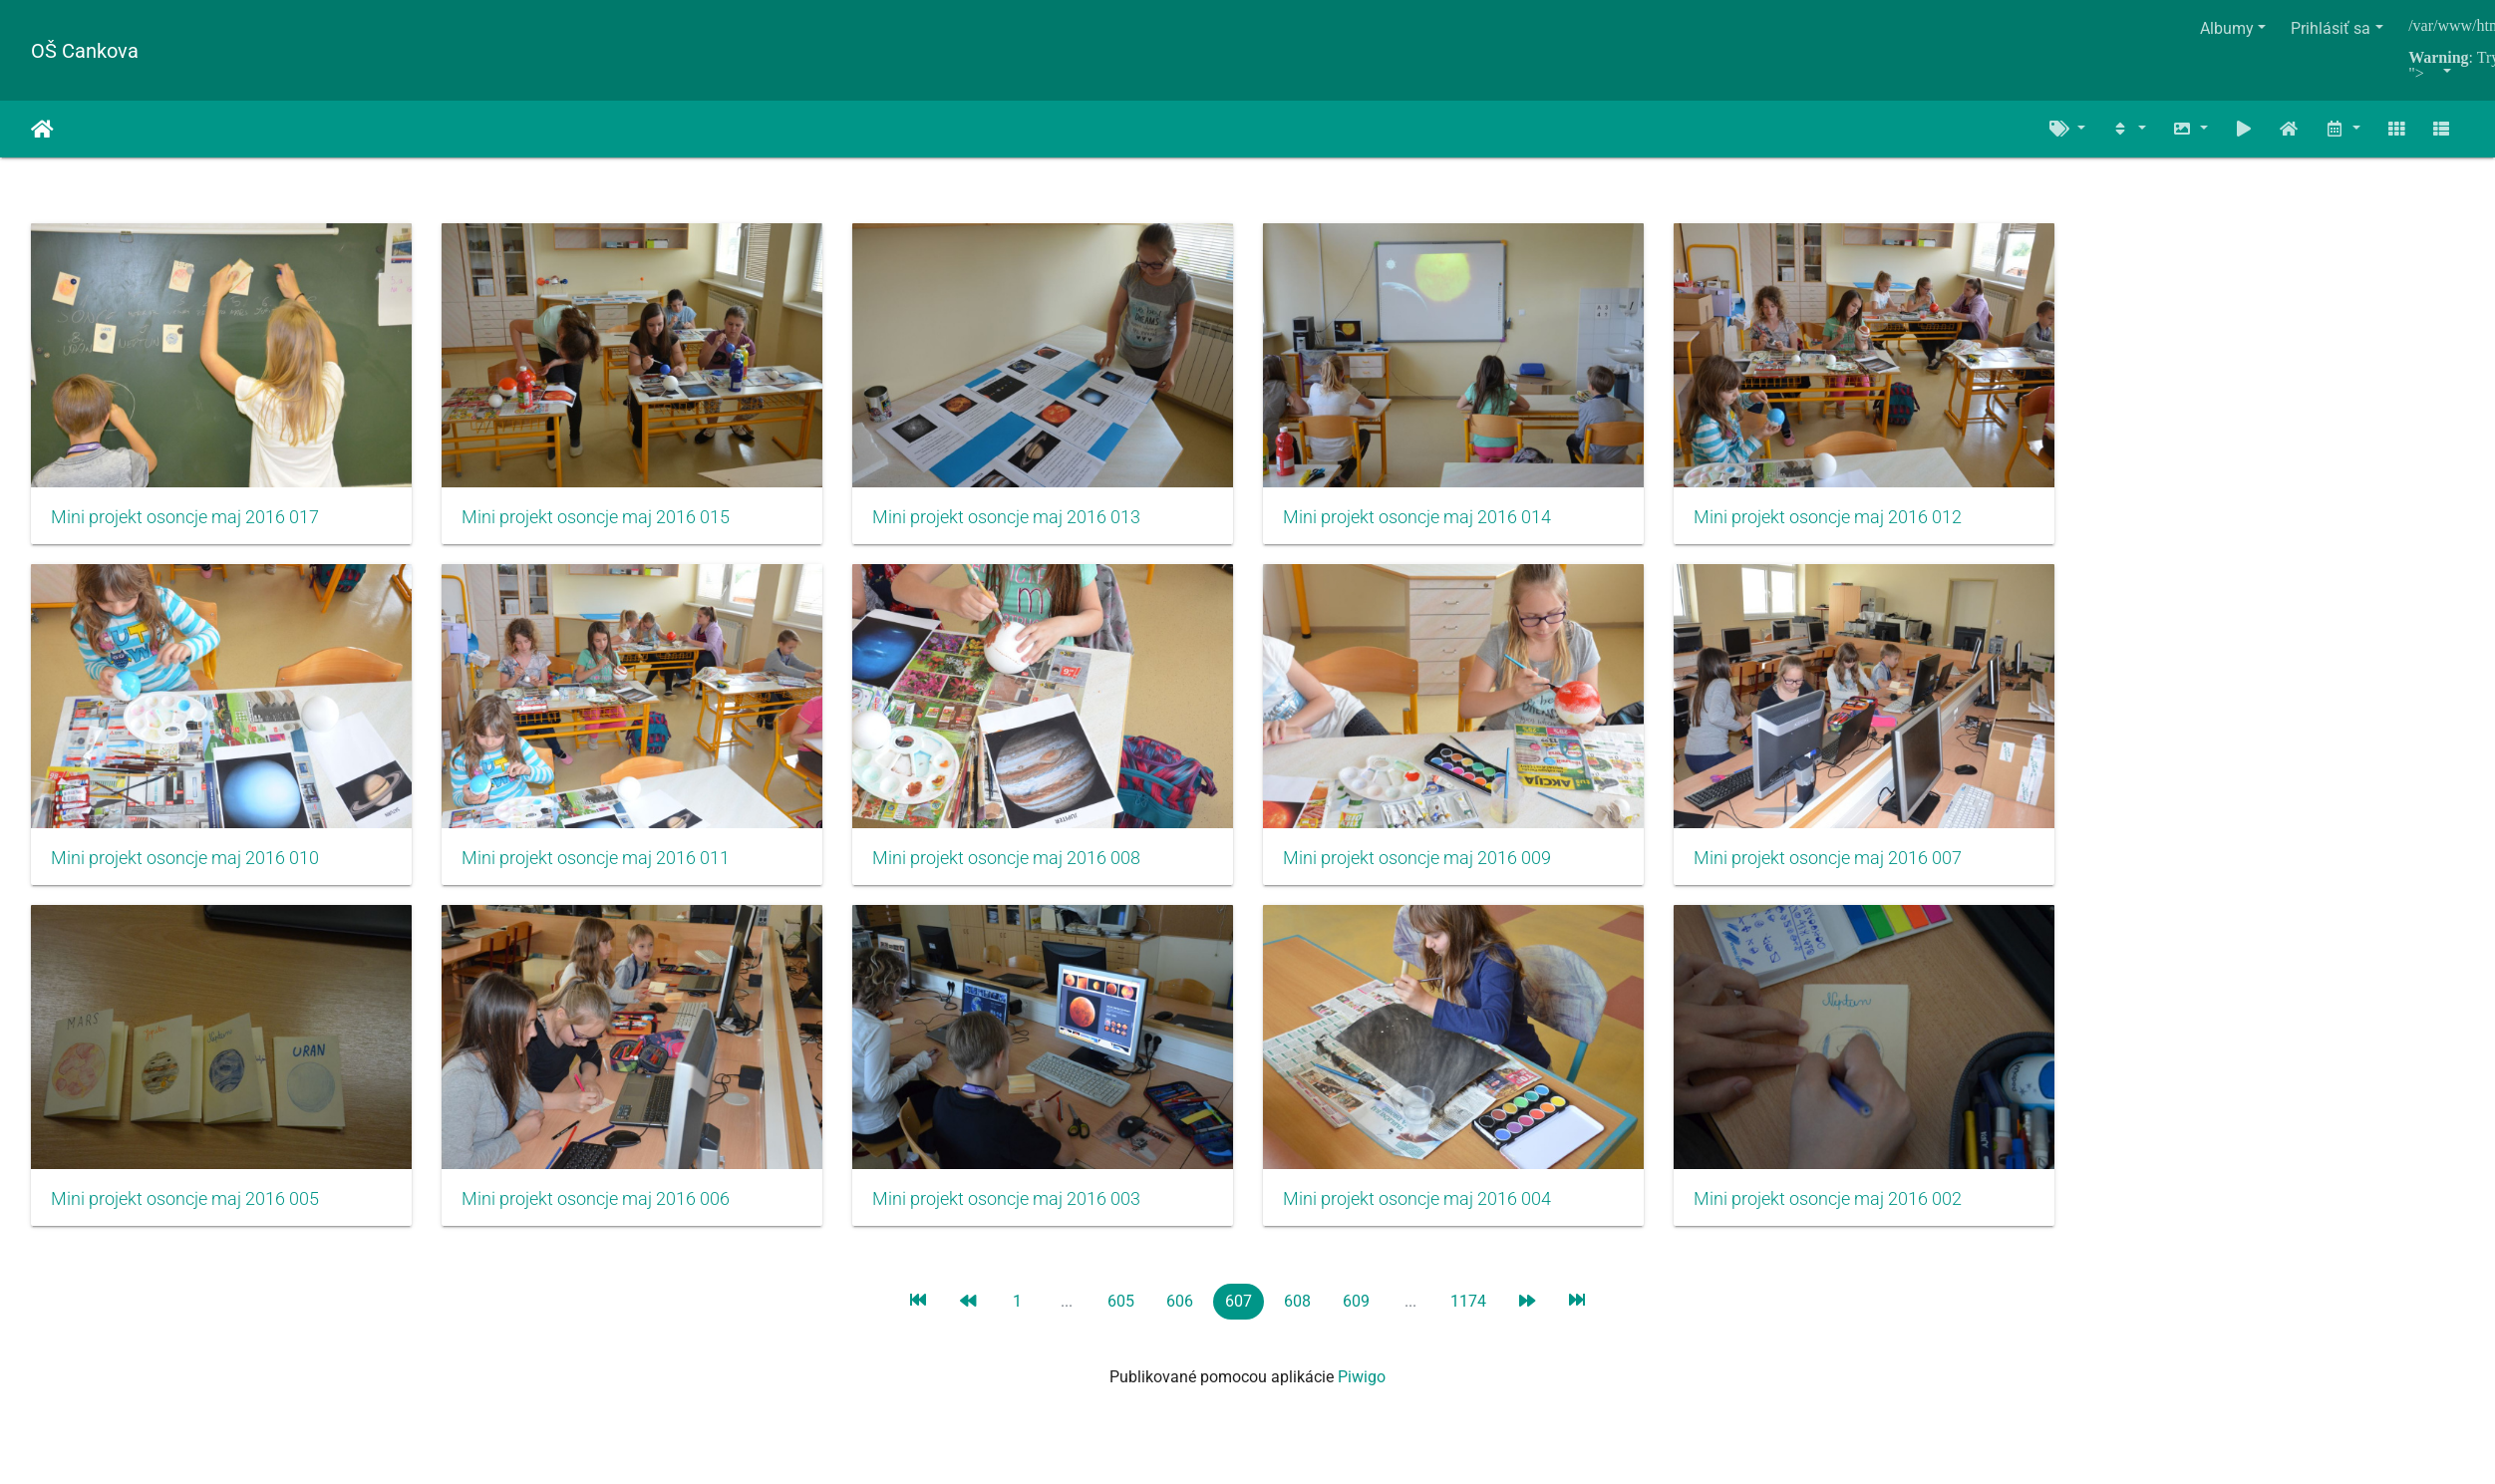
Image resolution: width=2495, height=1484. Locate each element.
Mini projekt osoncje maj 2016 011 (604, 871)
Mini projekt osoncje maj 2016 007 (1864, 871)
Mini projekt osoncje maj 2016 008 (1024, 871)
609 (1356, 1320)
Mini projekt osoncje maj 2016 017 (185, 523)
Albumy (2227, 28)
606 (1179, 1320)
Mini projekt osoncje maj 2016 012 (1864, 523)
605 (1120, 1320)
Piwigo (1362, 1395)
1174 (1468, 1320)
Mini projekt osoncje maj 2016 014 (1445, 523)
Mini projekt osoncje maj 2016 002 (1864, 1218)
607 (1238, 1320)
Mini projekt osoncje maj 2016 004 (1445, 1218)
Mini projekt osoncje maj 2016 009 (1445, 871)
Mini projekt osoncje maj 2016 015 (604, 523)
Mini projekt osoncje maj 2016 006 (604, 1218)
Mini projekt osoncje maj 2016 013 (1024, 523)
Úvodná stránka (42, 130)
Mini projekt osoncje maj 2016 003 (1024, 1218)
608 (1297, 1320)
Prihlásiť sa (2330, 28)
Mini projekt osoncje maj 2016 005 (185, 1218)
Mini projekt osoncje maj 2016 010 (185, 871)
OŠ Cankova (85, 51)
